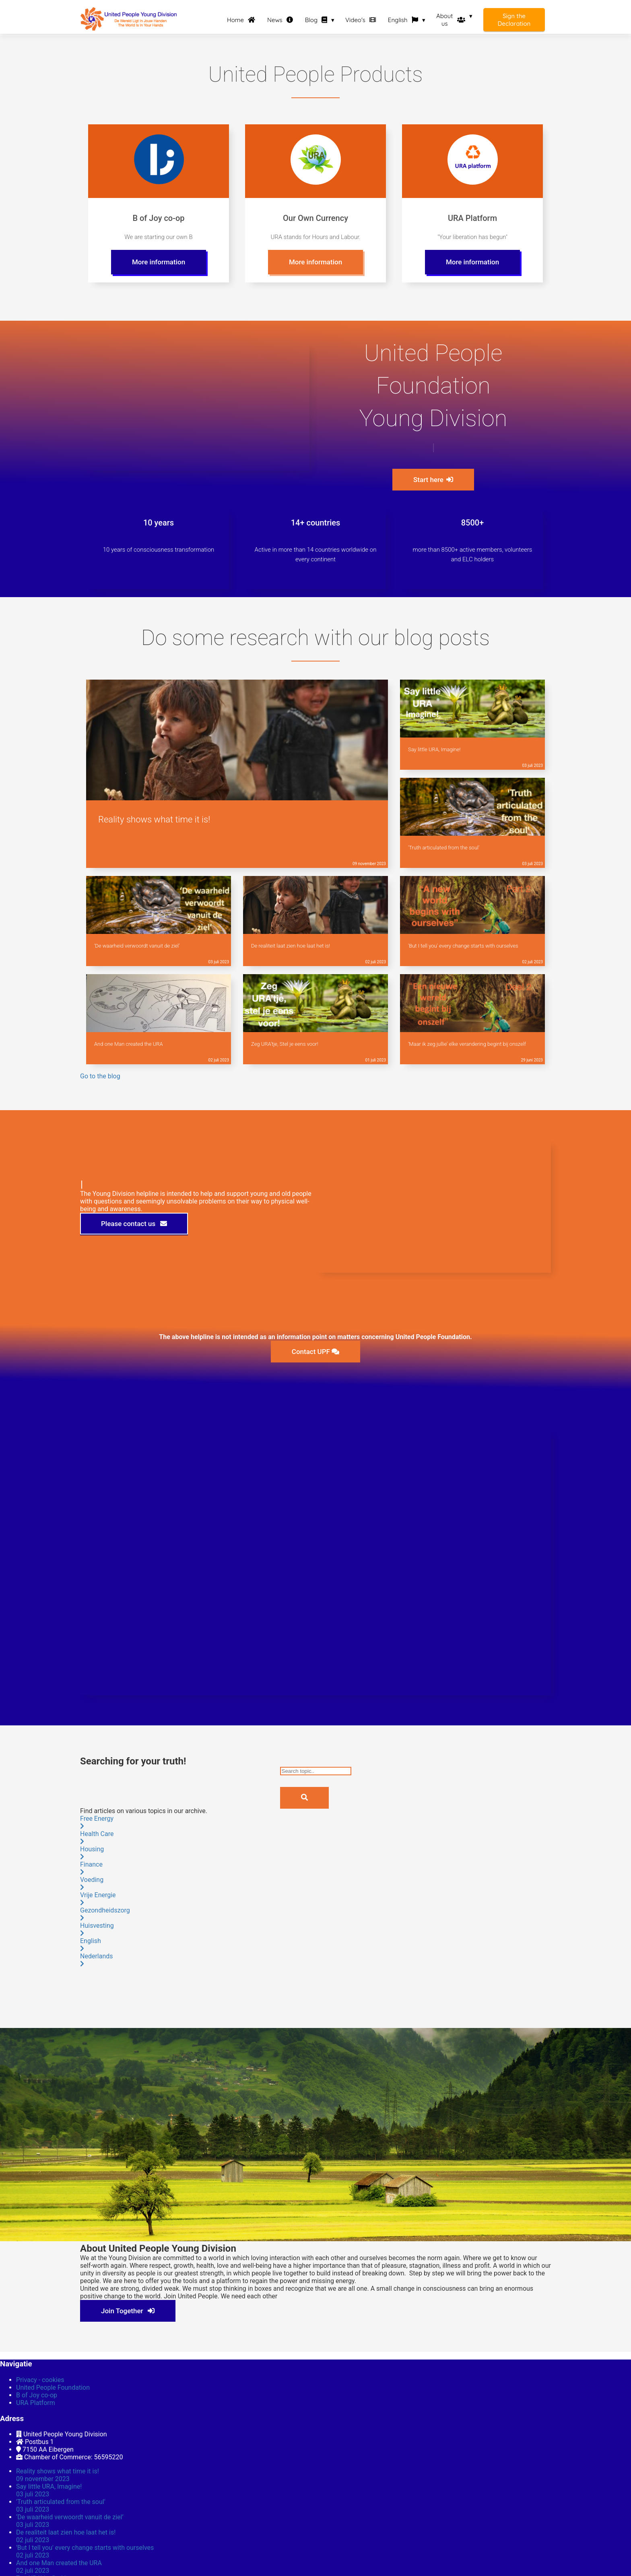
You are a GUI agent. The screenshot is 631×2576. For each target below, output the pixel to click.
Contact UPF (315, 1352)
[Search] (304, 1798)
